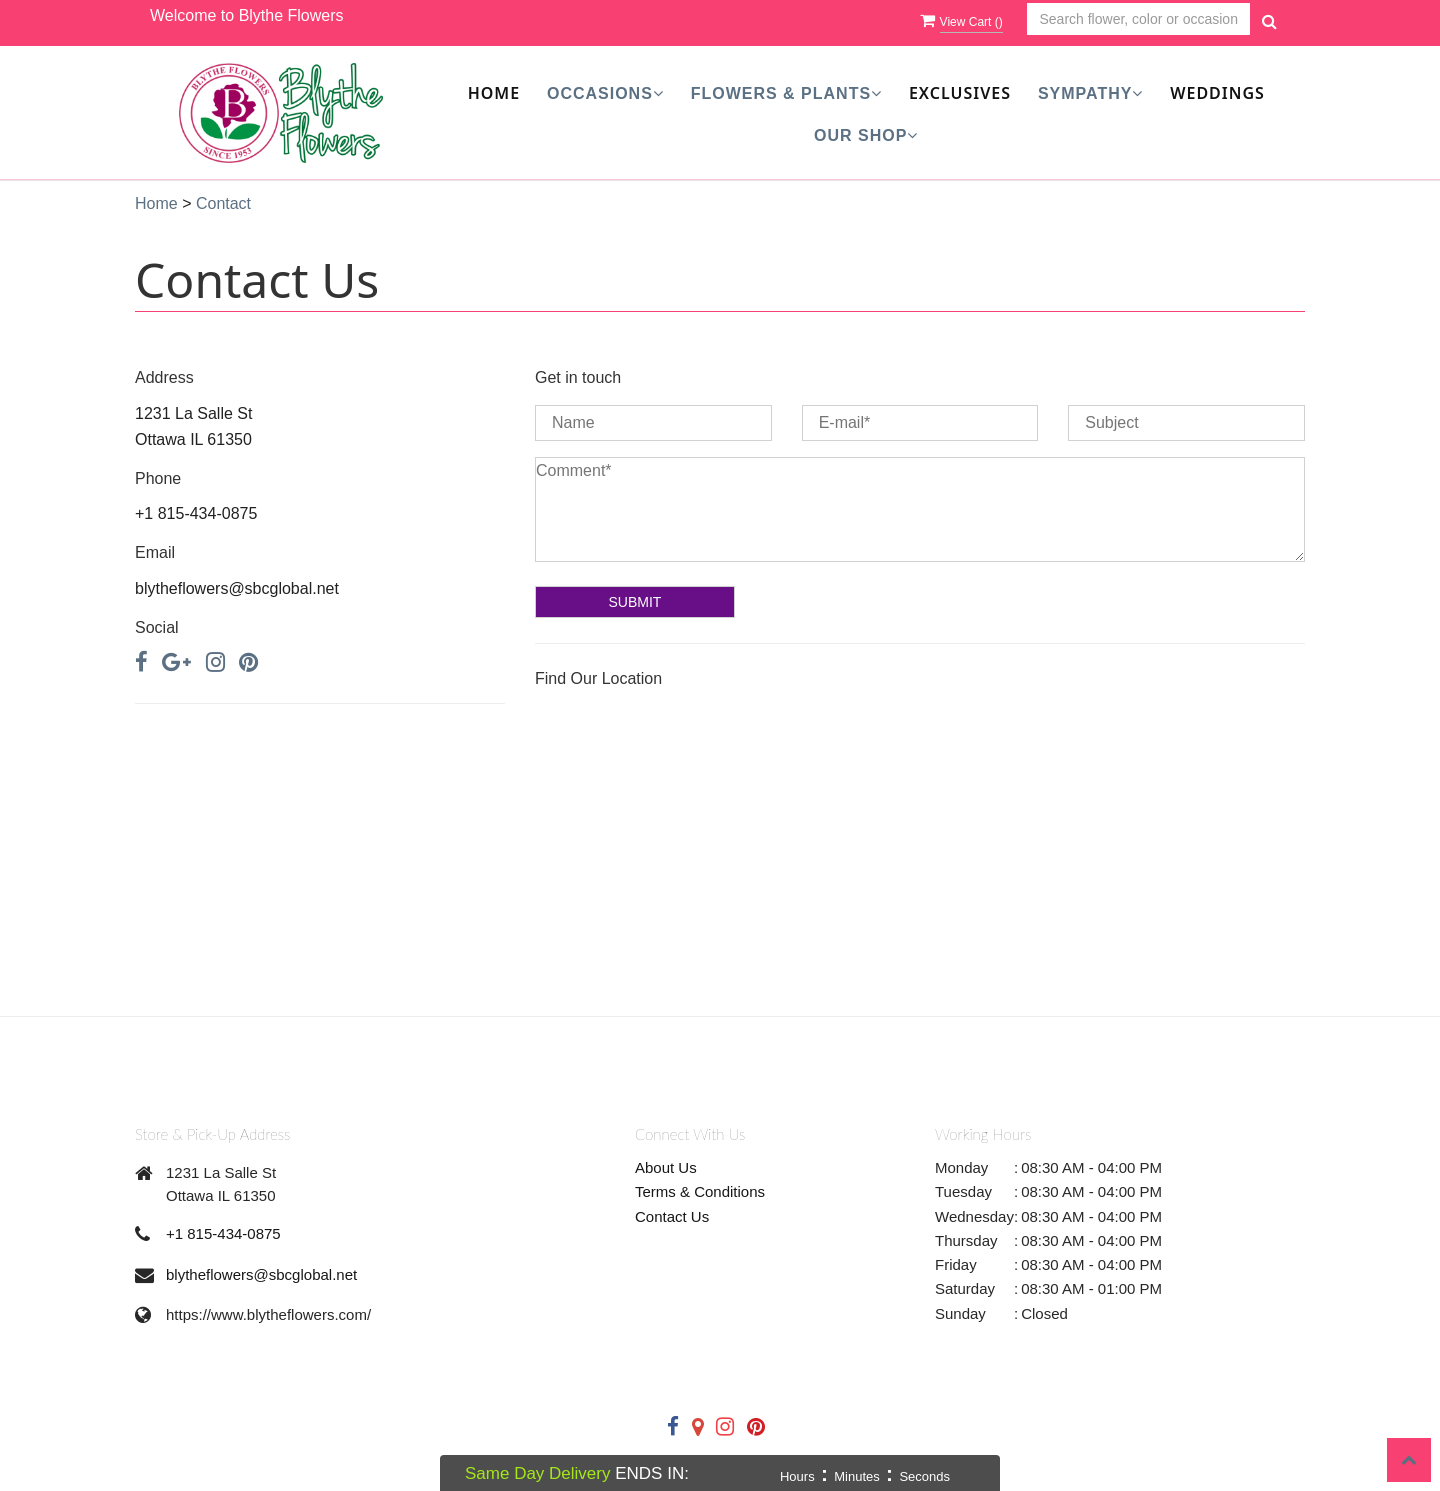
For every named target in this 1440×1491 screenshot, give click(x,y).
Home (494, 93)
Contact (223, 203)
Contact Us (672, 1216)
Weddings (1217, 93)
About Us (666, 1167)
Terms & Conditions (700, 1191)
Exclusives (960, 93)
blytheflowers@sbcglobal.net (261, 1274)
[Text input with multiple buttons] (1138, 19)
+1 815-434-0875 (223, 1233)
